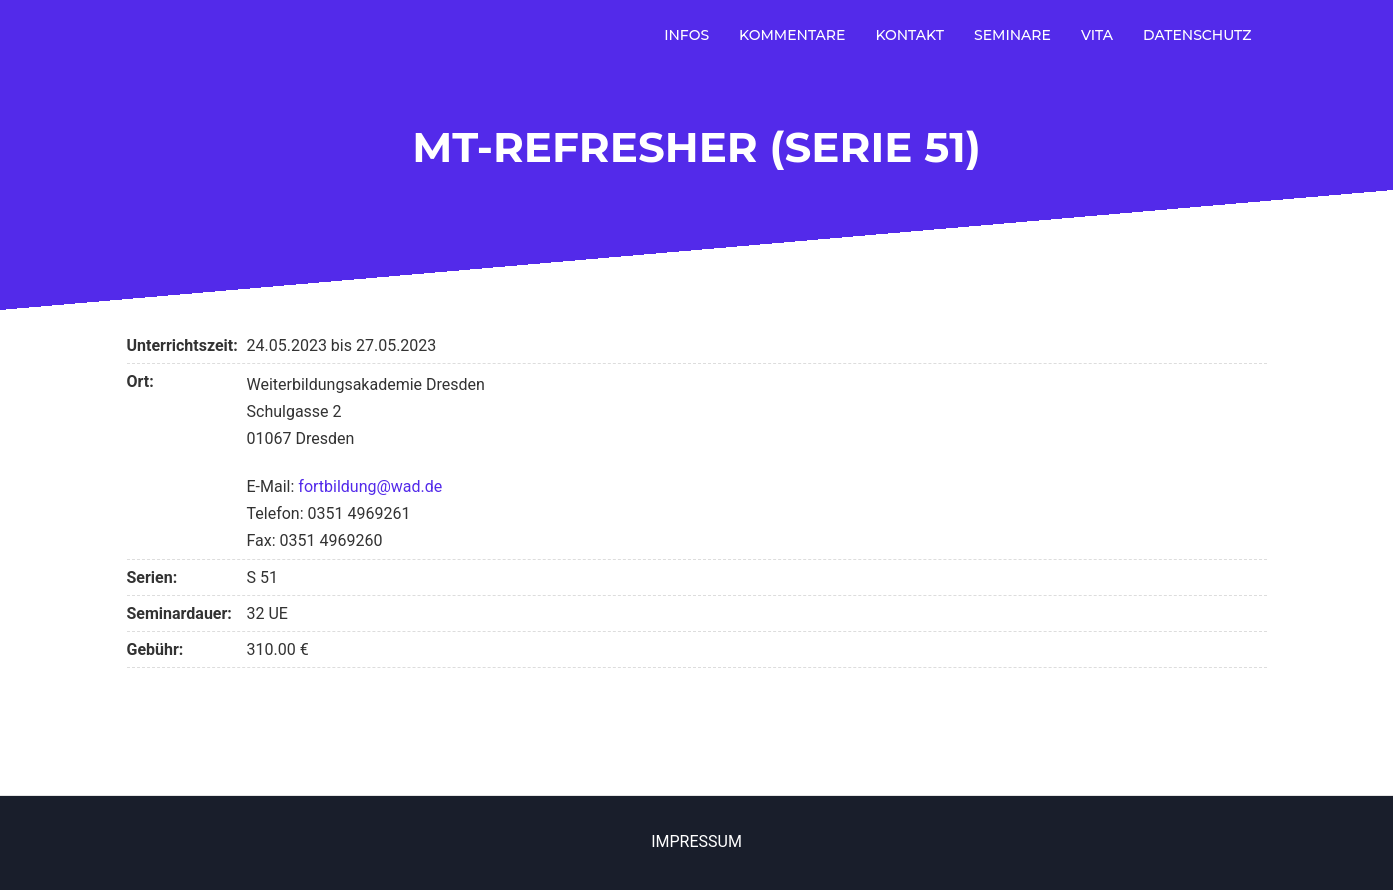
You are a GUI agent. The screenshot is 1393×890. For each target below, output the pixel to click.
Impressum (696, 841)
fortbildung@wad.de (370, 486)
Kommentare (792, 35)
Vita (1097, 35)
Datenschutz (1197, 35)
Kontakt (909, 35)
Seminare (1012, 35)
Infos (686, 35)
